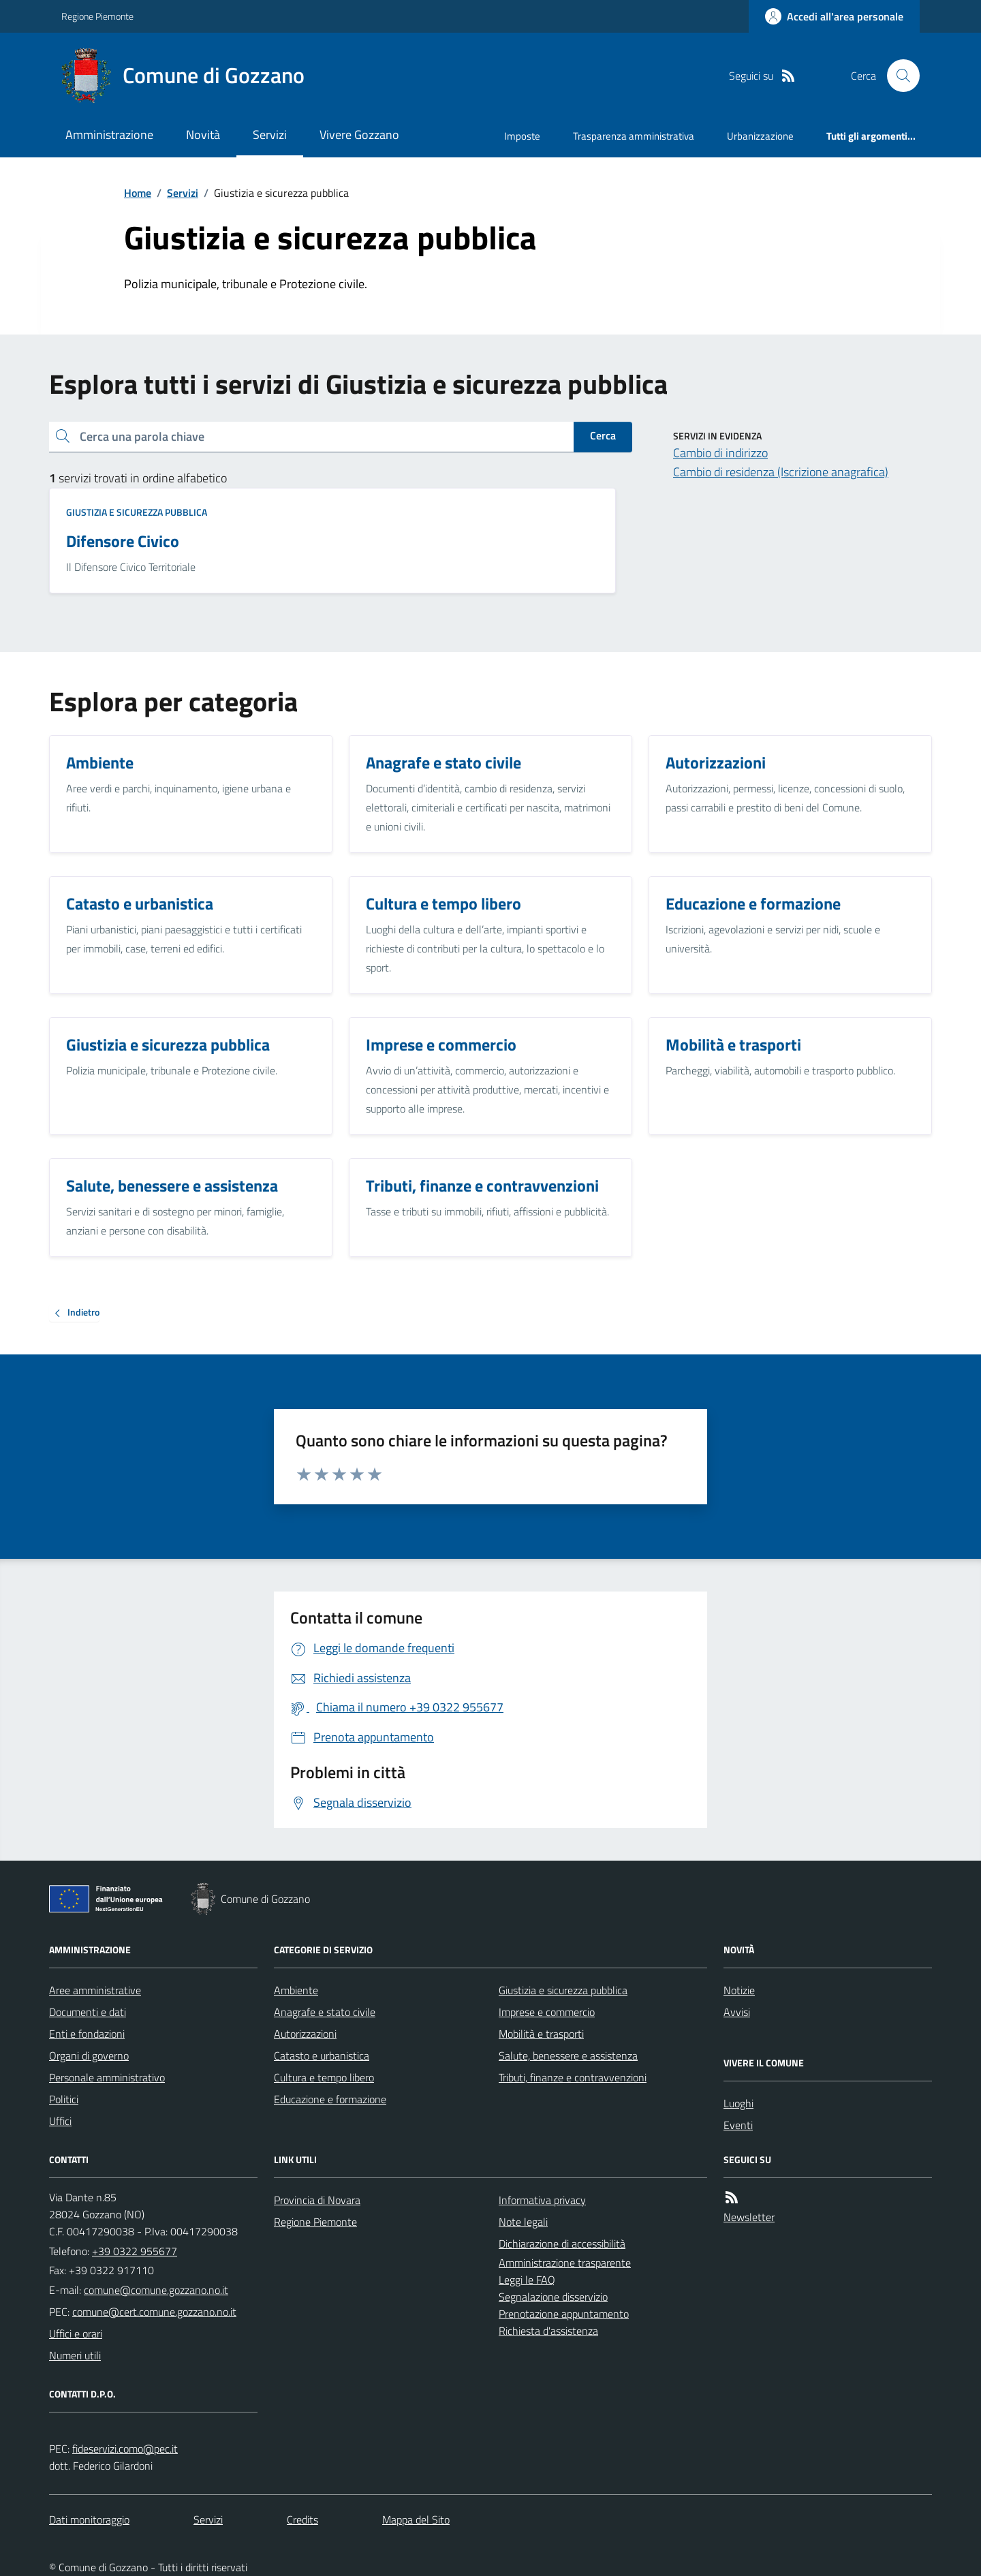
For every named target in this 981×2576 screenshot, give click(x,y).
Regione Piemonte (97, 16)
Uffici (60, 2121)
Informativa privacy (542, 2200)
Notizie (739, 1990)
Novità (203, 134)
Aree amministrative (95, 1990)
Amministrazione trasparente (565, 2262)
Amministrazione (109, 134)
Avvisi (736, 2012)
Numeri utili (75, 2355)
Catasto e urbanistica (321, 2055)
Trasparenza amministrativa (633, 136)
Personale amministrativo (107, 2077)
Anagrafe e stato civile (324, 2012)
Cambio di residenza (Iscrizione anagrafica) (780, 472)
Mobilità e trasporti (541, 2034)
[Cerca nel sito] (898, 75)
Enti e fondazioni (87, 2034)
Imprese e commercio (547, 2012)
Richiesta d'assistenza (548, 2331)
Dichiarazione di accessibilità (562, 2243)
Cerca (603, 435)
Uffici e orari (75, 2333)
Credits (302, 2519)
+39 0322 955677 (134, 2251)
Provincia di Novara (317, 2200)
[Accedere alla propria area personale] (834, 16)
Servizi (270, 134)
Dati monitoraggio (89, 2519)
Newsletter (749, 2217)
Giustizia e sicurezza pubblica (136, 512)
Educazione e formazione (330, 2099)
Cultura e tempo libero (324, 2077)
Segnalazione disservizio (553, 2296)
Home (137, 193)
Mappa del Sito (416, 2519)
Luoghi (738, 2103)
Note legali (523, 2222)
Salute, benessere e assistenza (568, 2055)
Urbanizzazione (760, 136)
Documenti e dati (87, 2012)
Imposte (522, 136)
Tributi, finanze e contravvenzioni (573, 2077)
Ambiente (296, 1990)
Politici (63, 2099)
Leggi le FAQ (527, 2279)
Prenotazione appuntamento (564, 2314)
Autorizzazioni (305, 2034)
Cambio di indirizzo (720, 453)
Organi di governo (89, 2055)
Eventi (738, 2125)
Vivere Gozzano (359, 134)
